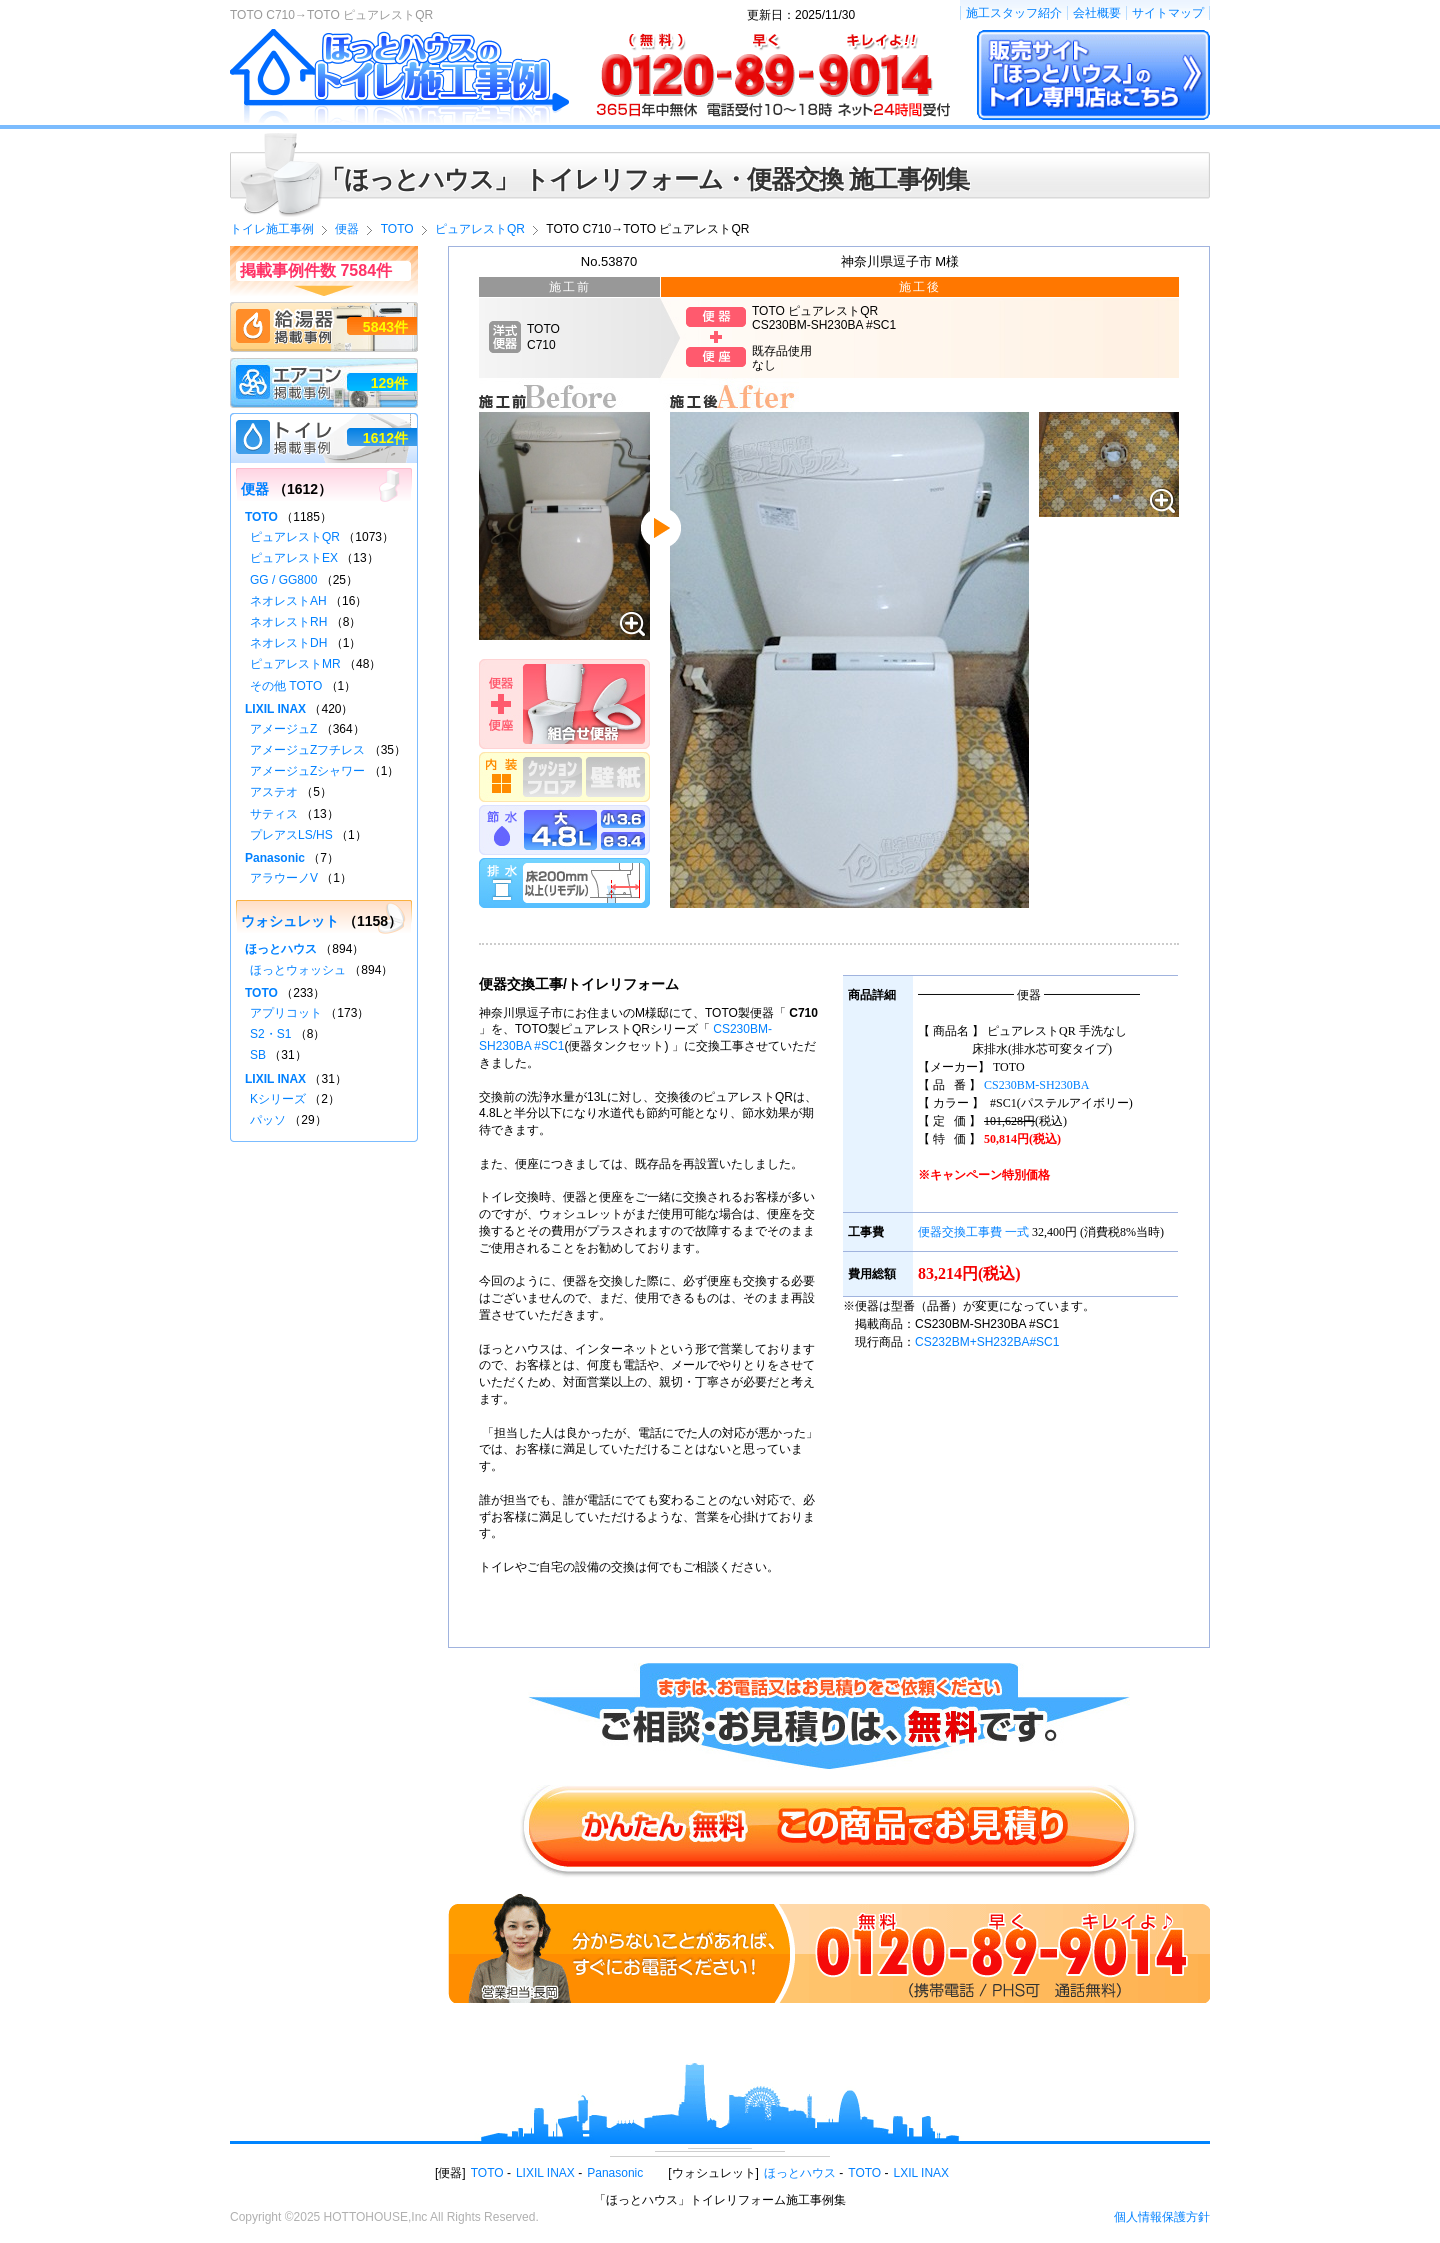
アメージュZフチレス (307, 750)
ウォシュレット (290, 921)
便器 (255, 489)
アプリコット (286, 1013)
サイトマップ (1168, 13)
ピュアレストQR (295, 537)
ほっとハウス (281, 949)
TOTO (261, 517)
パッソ (268, 1120)
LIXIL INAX (275, 709)
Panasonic (275, 858)
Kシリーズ (278, 1099)
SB (258, 1055)
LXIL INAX (922, 2173)
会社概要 (1097, 13)
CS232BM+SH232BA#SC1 (987, 1342)
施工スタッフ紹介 (1014, 13)
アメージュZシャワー (307, 771)
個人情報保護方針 (1162, 2217)
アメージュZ (283, 729)
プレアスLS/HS (291, 835)
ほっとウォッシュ (298, 970)
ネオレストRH (288, 622)
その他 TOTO (286, 686)
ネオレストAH (288, 601)
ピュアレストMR (295, 664)
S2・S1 (270, 1034)
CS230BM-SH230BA (1036, 1085)
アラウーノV (284, 878)
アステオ (274, 792)
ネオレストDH (288, 643)
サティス (274, 814)
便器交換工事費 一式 (973, 1232)
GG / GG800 (283, 580)
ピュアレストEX (294, 558)
